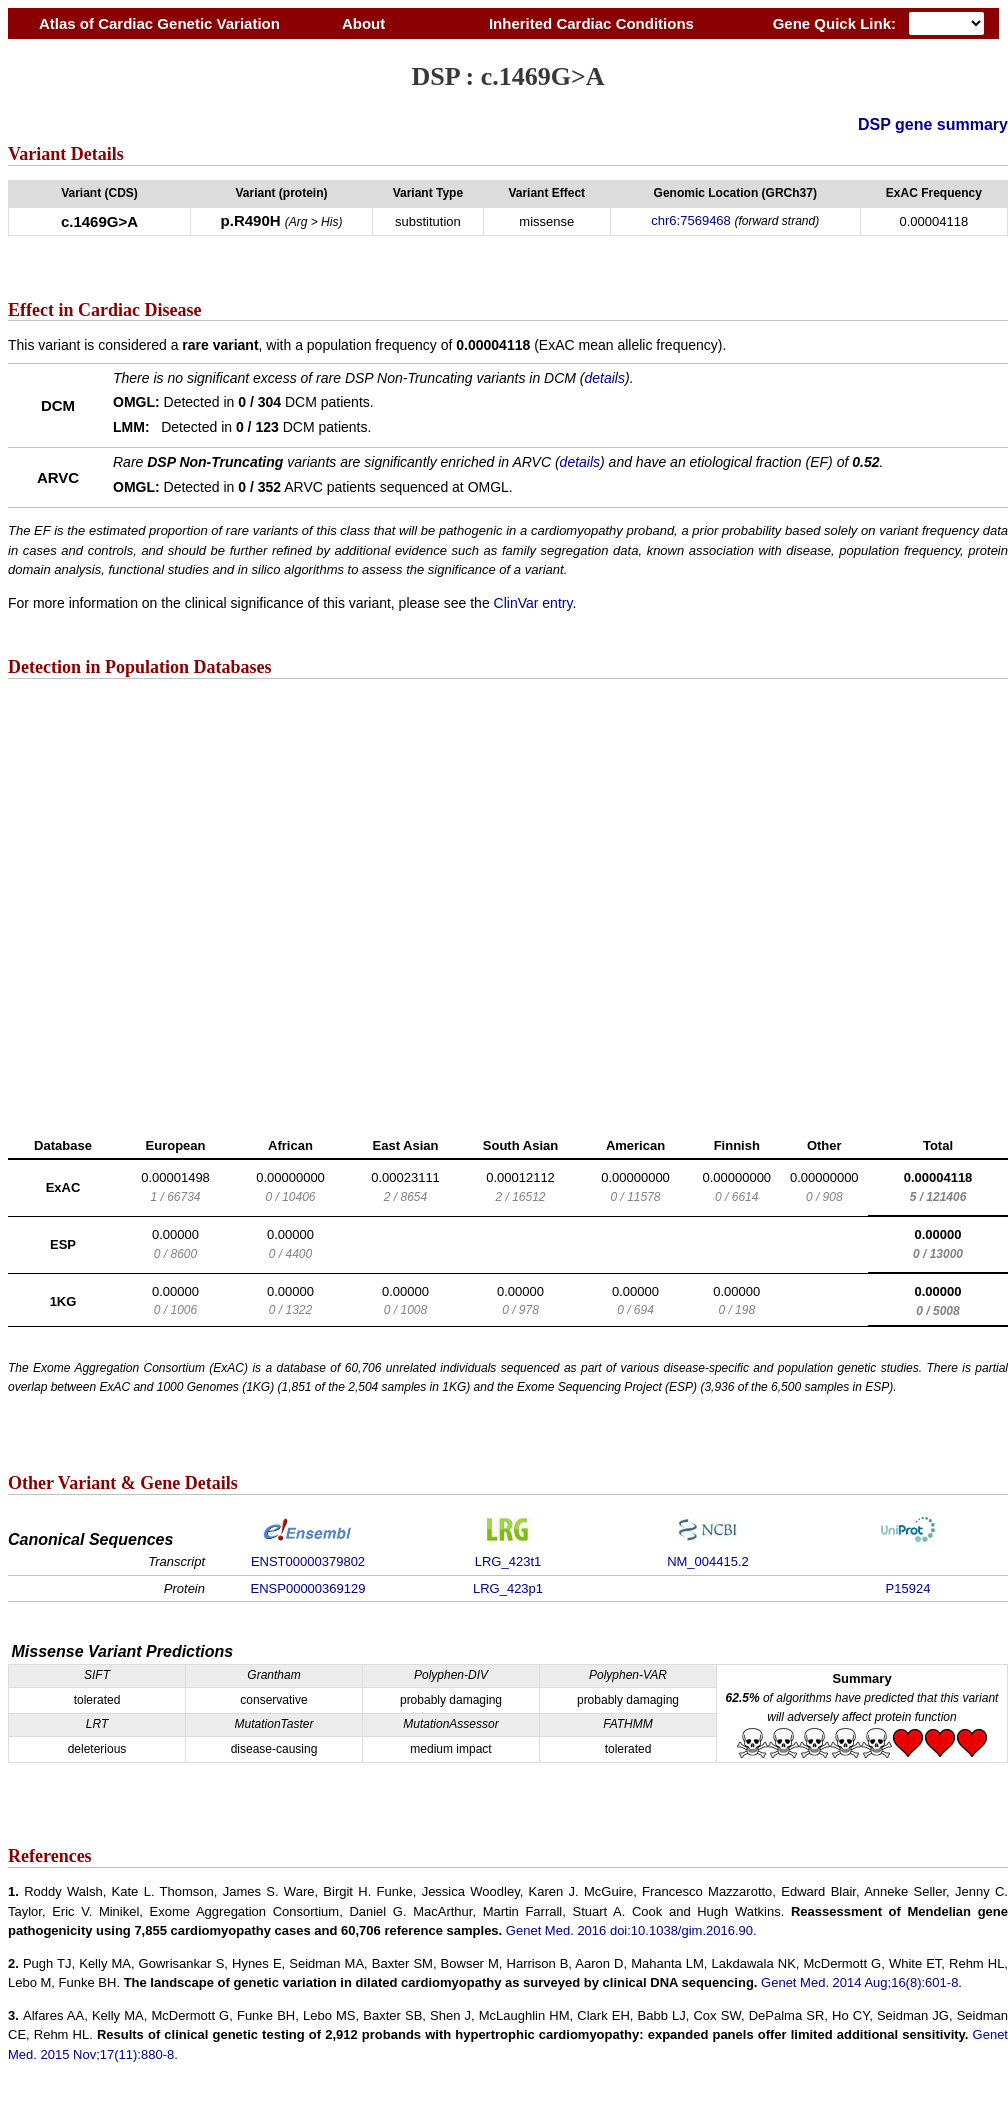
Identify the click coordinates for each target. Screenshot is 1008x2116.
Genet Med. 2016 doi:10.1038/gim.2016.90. (631, 1930)
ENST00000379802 (308, 1561)
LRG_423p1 (508, 1588)
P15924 (908, 1588)
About (363, 23)
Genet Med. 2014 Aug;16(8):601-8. (861, 1982)
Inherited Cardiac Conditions (591, 23)
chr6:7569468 (691, 220)
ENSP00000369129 (308, 1588)
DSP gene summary (933, 124)
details (605, 378)
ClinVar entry (533, 603)
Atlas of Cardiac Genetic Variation (159, 23)
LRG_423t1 (508, 1561)
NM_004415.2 (708, 1561)
